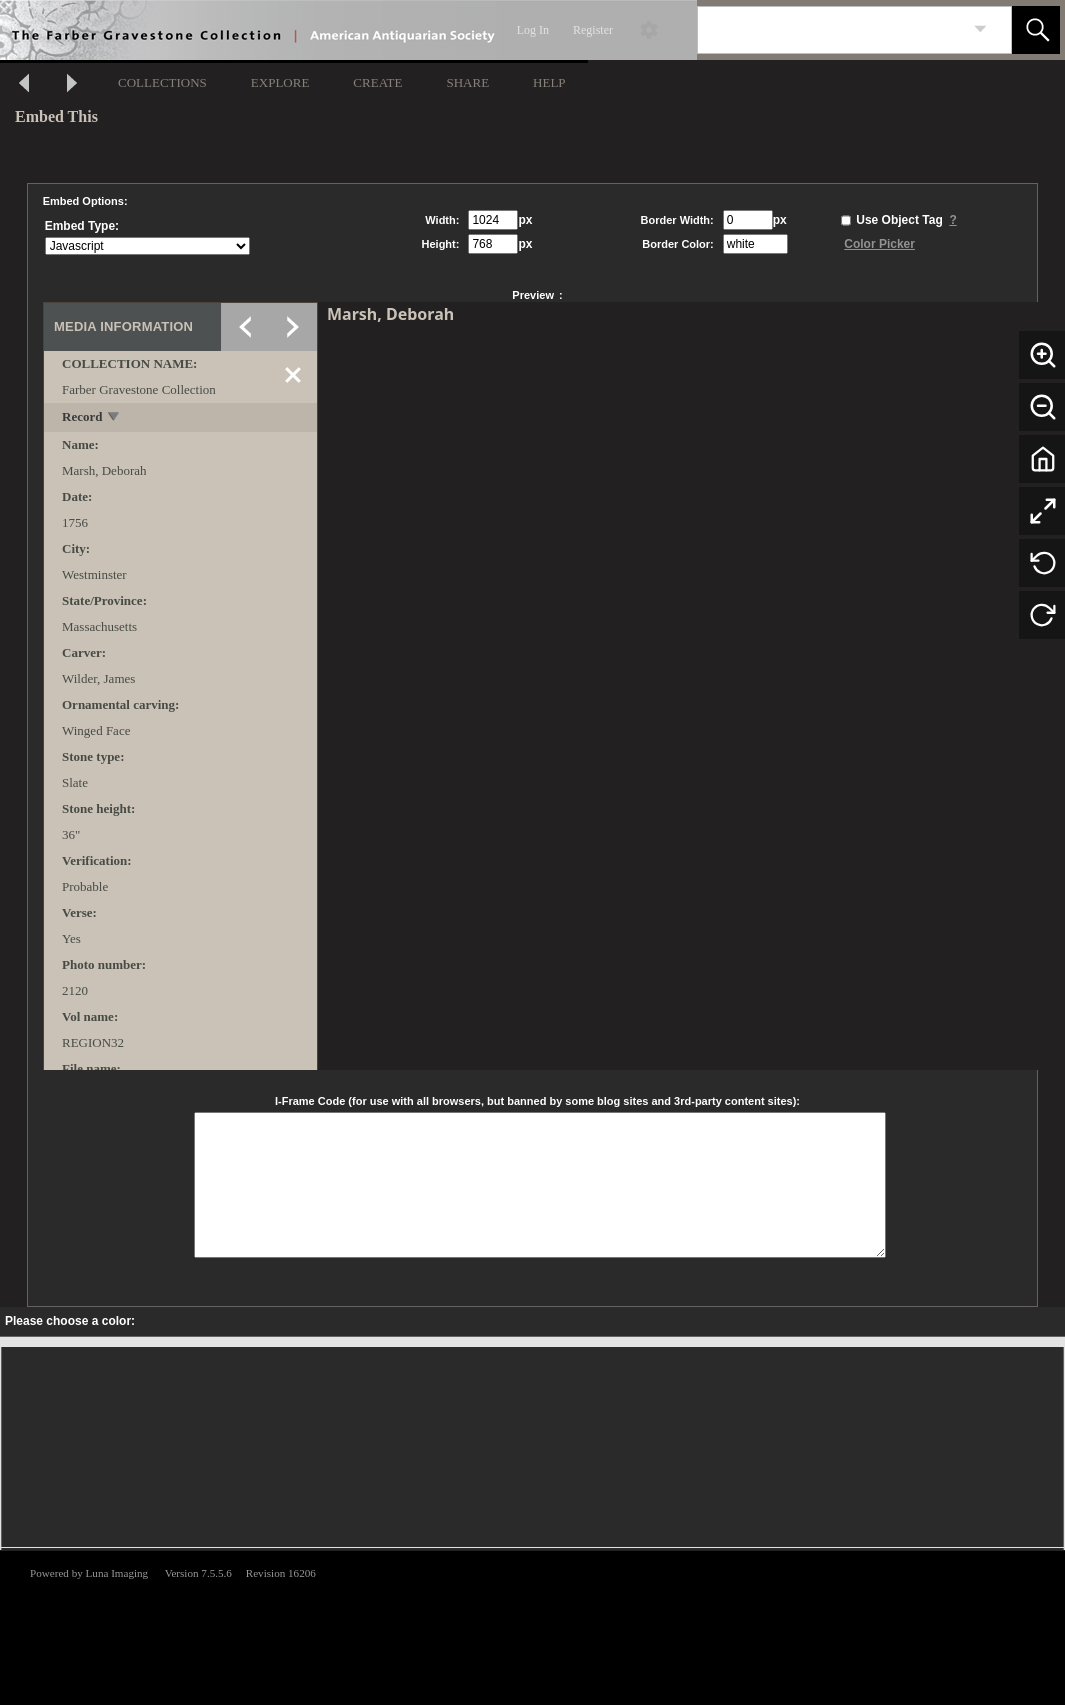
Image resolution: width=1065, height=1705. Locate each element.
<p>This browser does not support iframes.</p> (532, 1626)
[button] (1036, 30)
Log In (533, 30)
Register (593, 30)
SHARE (467, 82)
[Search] (831, 30)
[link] (980, 29)
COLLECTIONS (162, 82)
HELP (549, 82)
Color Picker (879, 244)
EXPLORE (280, 82)
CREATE (377, 82)
